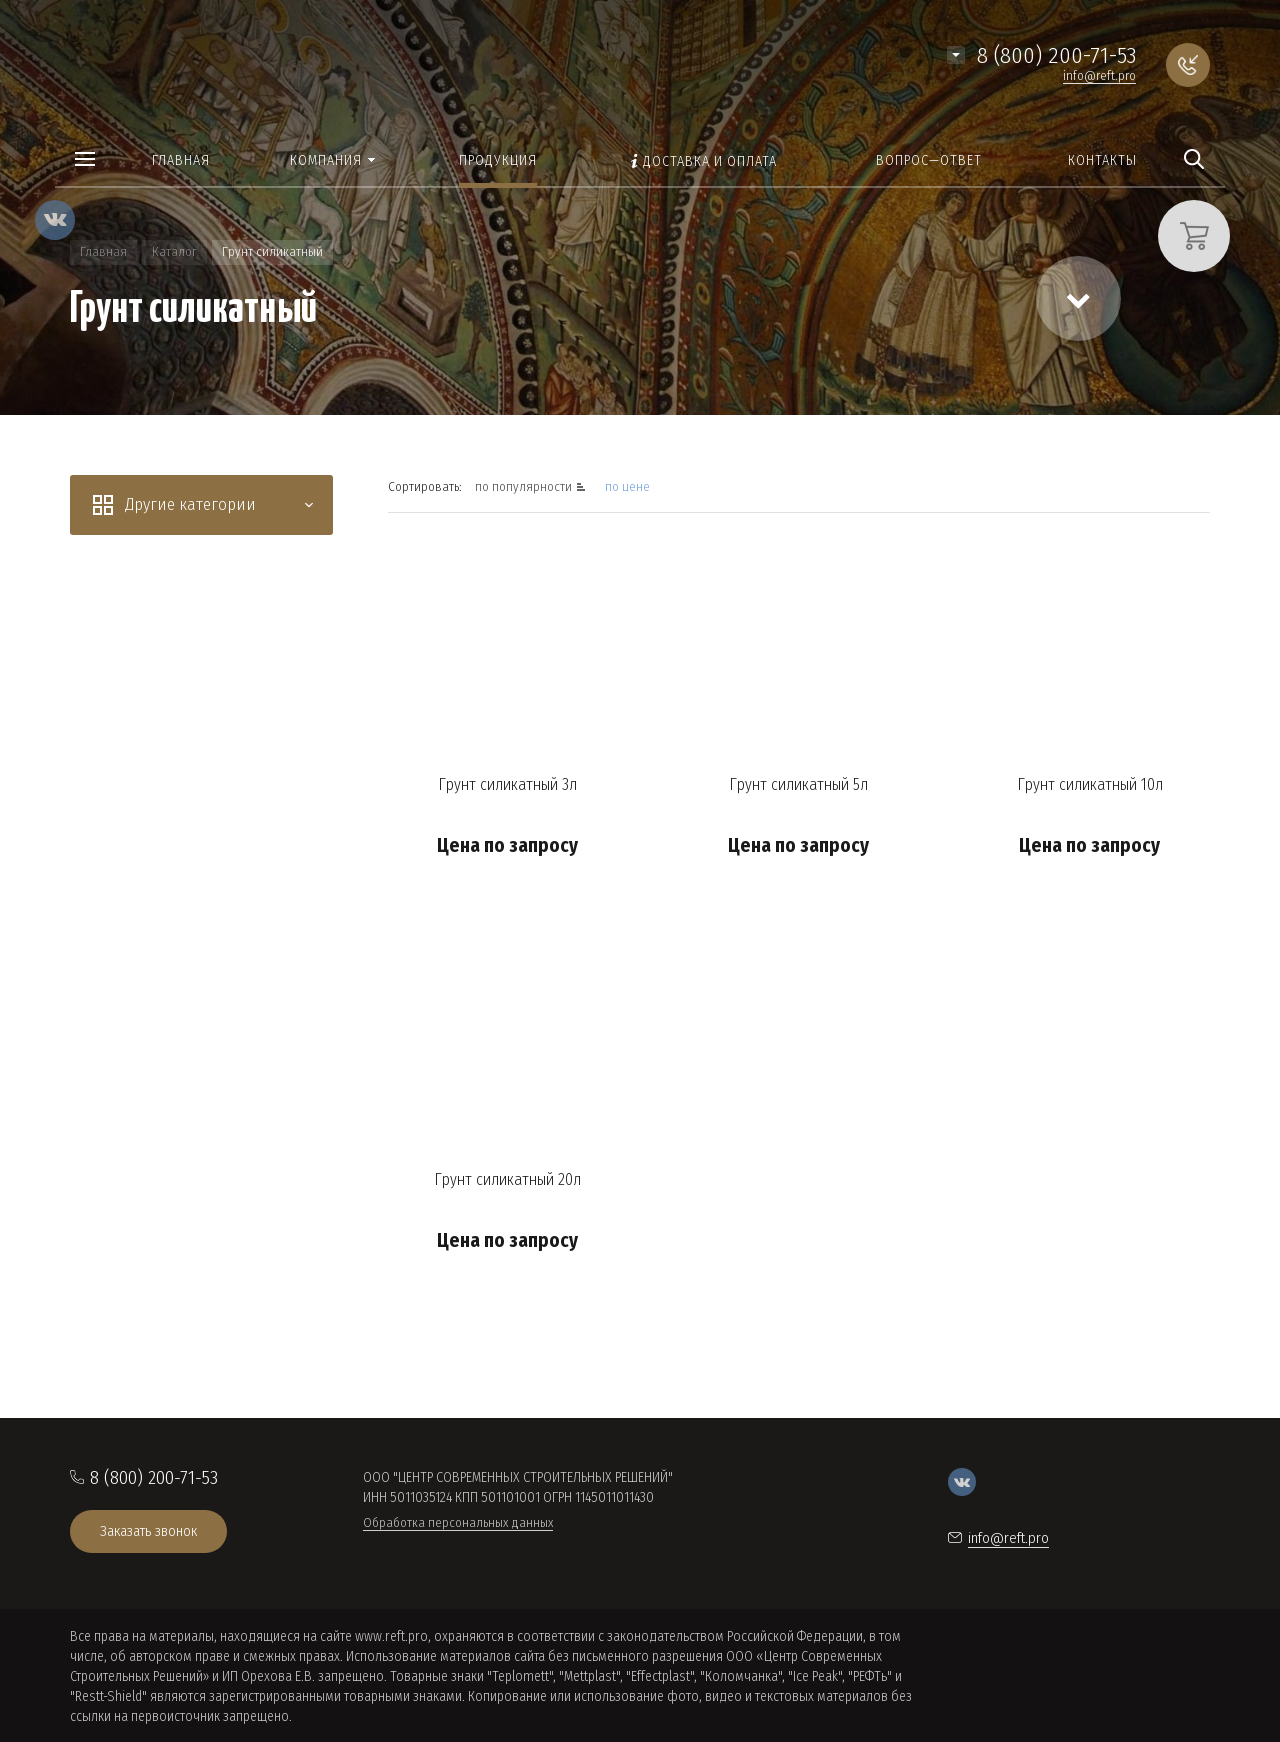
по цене (627, 486)
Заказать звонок (148, 1531)
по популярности (525, 486)
